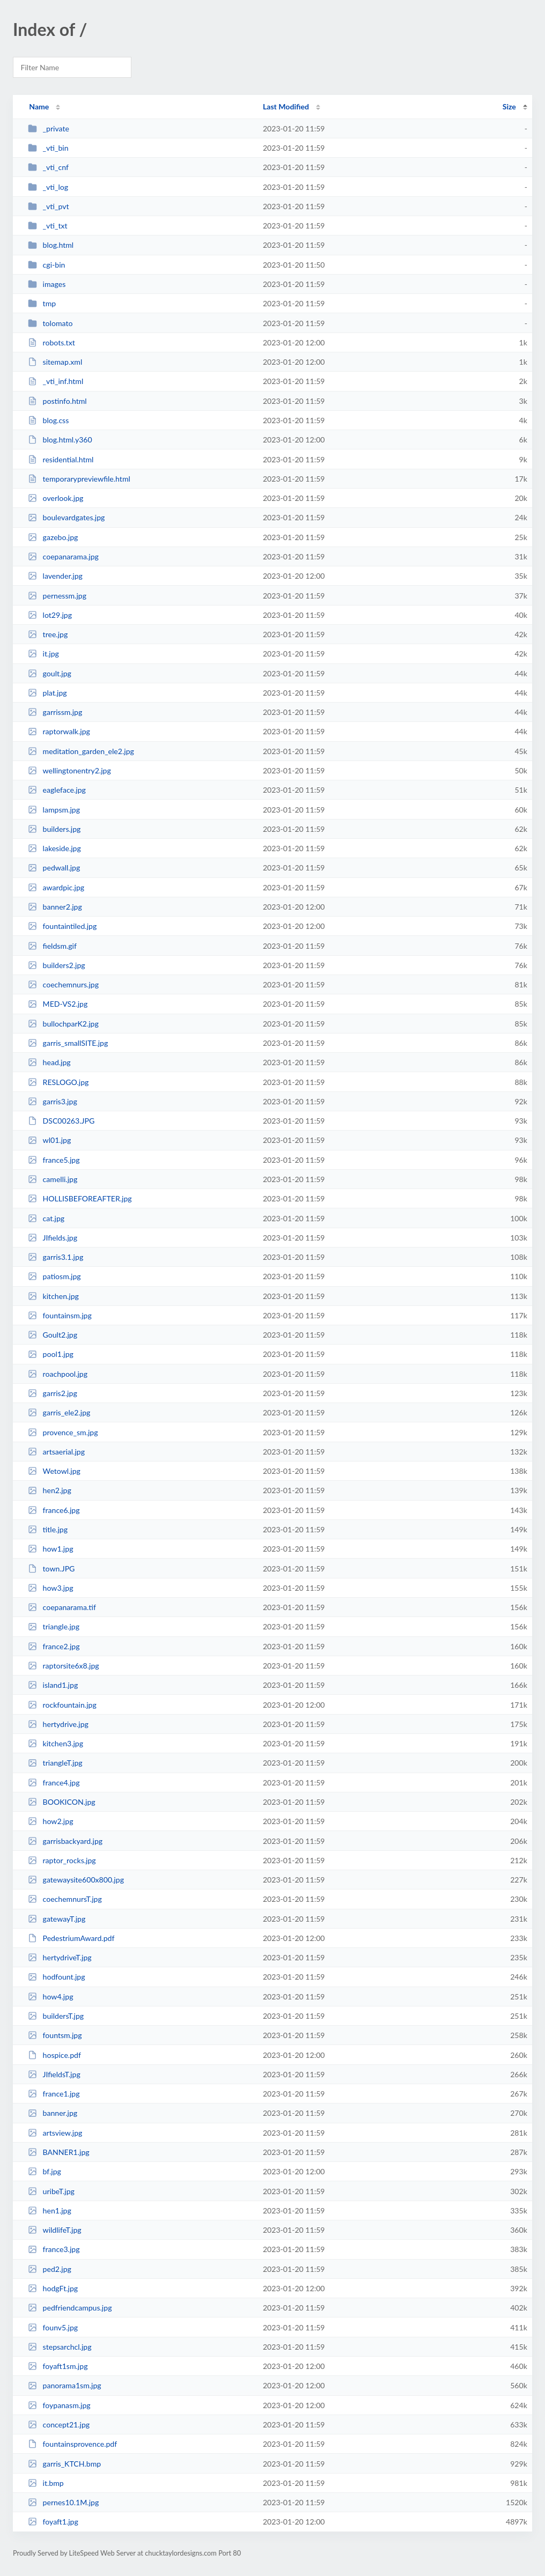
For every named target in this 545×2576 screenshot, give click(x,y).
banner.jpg (52, 2112)
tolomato (50, 323)
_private (48, 128)
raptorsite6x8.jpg (63, 1665)
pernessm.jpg (57, 595)
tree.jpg (48, 634)
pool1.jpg (50, 1354)
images (46, 284)
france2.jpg (53, 1646)
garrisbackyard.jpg (65, 1841)
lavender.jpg (55, 575)
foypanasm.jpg (59, 2405)
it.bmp (46, 2483)
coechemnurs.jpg (63, 984)
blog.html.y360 (60, 439)
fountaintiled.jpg (62, 926)
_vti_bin (48, 147)
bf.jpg (44, 2171)
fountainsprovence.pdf (72, 2443)
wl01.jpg (49, 1140)
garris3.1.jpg (55, 1256)
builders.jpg (54, 828)
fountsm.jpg (55, 2035)
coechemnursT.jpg (65, 1898)
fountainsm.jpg (60, 1315)
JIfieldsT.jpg (54, 2074)
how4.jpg (50, 1996)
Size (509, 106)
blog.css (48, 420)
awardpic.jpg (56, 887)
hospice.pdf (54, 2055)
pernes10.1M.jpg (63, 2502)
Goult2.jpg (52, 1334)
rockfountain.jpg (62, 1704)
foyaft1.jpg (53, 2521)
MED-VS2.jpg (57, 1003)
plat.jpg (47, 692)
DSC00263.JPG (61, 1120)
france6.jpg (53, 1510)
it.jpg (43, 653)
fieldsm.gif (52, 945)
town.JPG (51, 1568)
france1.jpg (53, 2093)
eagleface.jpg (57, 789)
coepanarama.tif (62, 1607)
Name (39, 106)
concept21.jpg (59, 2424)
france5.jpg (53, 1159)
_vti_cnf (48, 167)
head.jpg (49, 1062)
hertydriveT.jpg (59, 1957)
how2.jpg (50, 1821)
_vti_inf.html (55, 381)
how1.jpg (50, 1548)
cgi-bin (46, 264)
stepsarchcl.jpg (59, 2346)
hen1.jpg (49, 2210)
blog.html (50, 244)
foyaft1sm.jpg (57, 2366)
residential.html (60, 459)
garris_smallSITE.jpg (68, 1042)
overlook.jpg (55, 498)
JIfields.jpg (52, 1237)
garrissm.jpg (55, 712)
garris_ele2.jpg (59, 1412)
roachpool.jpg (57, 1373)
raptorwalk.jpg (59, 731)
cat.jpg (46, 1218)
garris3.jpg (52, 1101)
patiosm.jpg (54, 1276)
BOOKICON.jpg (61, 1801)
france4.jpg (53, 1782)
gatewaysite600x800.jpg (76, 1879)
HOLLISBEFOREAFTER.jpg (79, 1198)
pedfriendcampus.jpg (70, 2307)
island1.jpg (53, 1684)
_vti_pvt (48, 206)
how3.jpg (50, 1587)
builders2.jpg (56, 965)
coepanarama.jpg (63, 556)
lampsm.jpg (54, 809)
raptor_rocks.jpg (62, 1860)
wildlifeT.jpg (55, 2229)
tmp (42, 303)
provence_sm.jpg (63, 1432)
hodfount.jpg (56, 1976)
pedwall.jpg (54, 867)
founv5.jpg (53, 2327)
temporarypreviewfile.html (79, 478)
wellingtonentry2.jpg (69, 770)
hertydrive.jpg (58, 1724)
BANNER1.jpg (58, 2152)
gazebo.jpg (53, 537)
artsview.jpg (55, 2132)
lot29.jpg (50, 614)
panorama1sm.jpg (64, 2385)
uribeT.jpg (51, 2191)
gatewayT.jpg (56, 1918)
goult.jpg (49, 673)
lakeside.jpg (54, 848)
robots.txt (51, 342)
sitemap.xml (55, 361)
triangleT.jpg (55, 1762)
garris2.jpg (52, 1393)
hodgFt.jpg (53, 2288)
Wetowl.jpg (54, 1470)
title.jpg (48, 1529)
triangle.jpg (53, 1626)
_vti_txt (47, 225)
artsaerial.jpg (56, 1451)
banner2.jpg (55, 906)
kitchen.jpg (53, 1296)
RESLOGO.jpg (58, 1082)
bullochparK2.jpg (63, 1023)
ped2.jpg (49, 2269)
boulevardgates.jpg (66, 517)
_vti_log (48, 186)
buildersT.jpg (56, 2015)
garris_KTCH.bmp (64, 2463)
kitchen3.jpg (55, 1743)
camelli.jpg (52, 1179)
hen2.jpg (49, 1490)
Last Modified (286, 106)
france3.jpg (53, 2249)
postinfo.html (57, 400)
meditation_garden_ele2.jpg (81, 751)
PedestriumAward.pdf (71, 1938)
